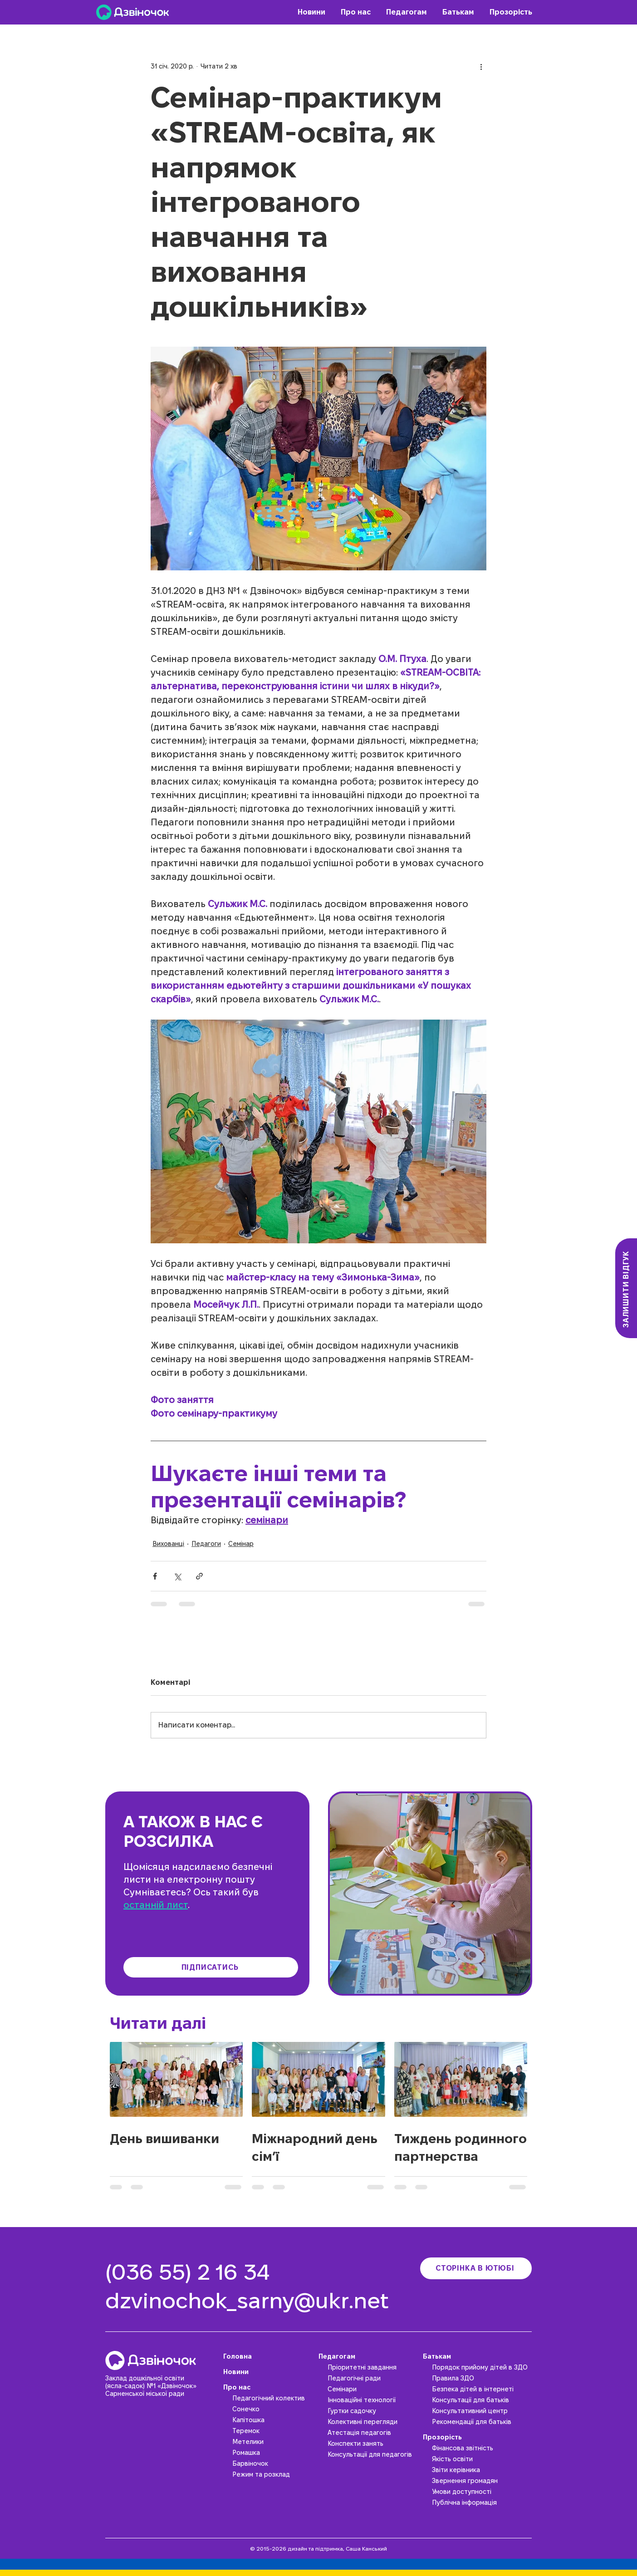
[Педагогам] (368, 2356)
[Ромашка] (273, 2452)
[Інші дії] (480, 66)
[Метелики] (273, 2441)
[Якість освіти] (482, 2458)
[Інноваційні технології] (373, 2399)
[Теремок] (273, 2430)
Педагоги (206, 1543)
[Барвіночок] (273, 2463)
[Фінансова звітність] (482, 2448)
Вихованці (168, 1543)
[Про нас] (268, 2387)
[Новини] (268, 2371)
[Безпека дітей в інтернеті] (482, 2389)
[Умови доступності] (482, 2491)
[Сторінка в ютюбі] (476, 2268)
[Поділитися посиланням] (199, 1576)
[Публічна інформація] (482, 2502)
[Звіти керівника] (482, 2469)
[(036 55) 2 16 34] (191, 2272)
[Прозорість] (477, 2437)
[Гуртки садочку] (373, 2410)
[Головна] (268, 2356)
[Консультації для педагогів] (373, 2454)
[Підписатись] (210, 1967)
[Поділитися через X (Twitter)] (177, 1576)
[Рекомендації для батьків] (482, 2421)
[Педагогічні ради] (373, 2378)
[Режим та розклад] (273, 2474)
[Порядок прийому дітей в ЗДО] (482, 2367)
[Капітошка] (273, 2419)
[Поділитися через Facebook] (155, 1576)
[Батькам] (477, 2356)
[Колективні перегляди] (373, 2421)
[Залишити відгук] (626, 1288)
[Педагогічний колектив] (273, 2398)
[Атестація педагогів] (373, 2432)
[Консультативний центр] (482, 2410)
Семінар (241, 1543)
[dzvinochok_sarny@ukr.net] (254, 2300)
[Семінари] (373, 2389)
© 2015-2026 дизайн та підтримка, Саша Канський (318, 2548)
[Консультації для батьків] (482, 2399)
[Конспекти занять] (373, 2443)
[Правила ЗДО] (482, 2378)
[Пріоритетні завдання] (373, 2367)
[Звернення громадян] (482, 2480)
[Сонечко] (273, 2409)
